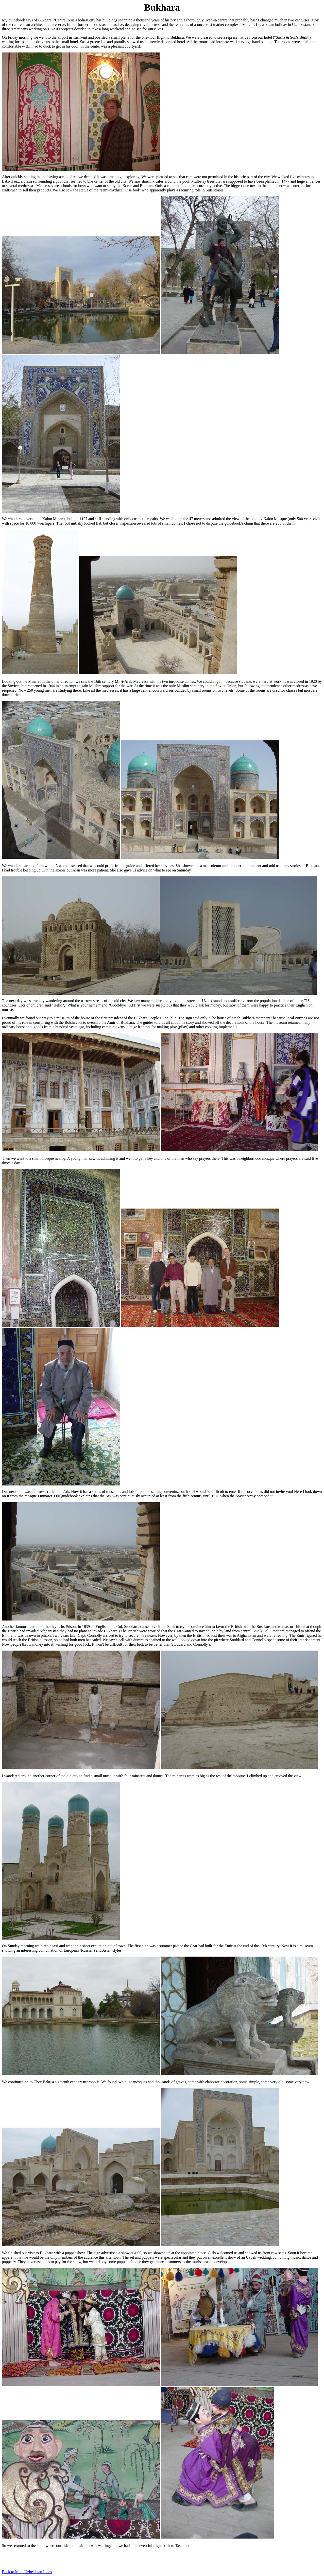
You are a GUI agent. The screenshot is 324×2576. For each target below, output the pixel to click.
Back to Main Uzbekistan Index (27, 2572)
